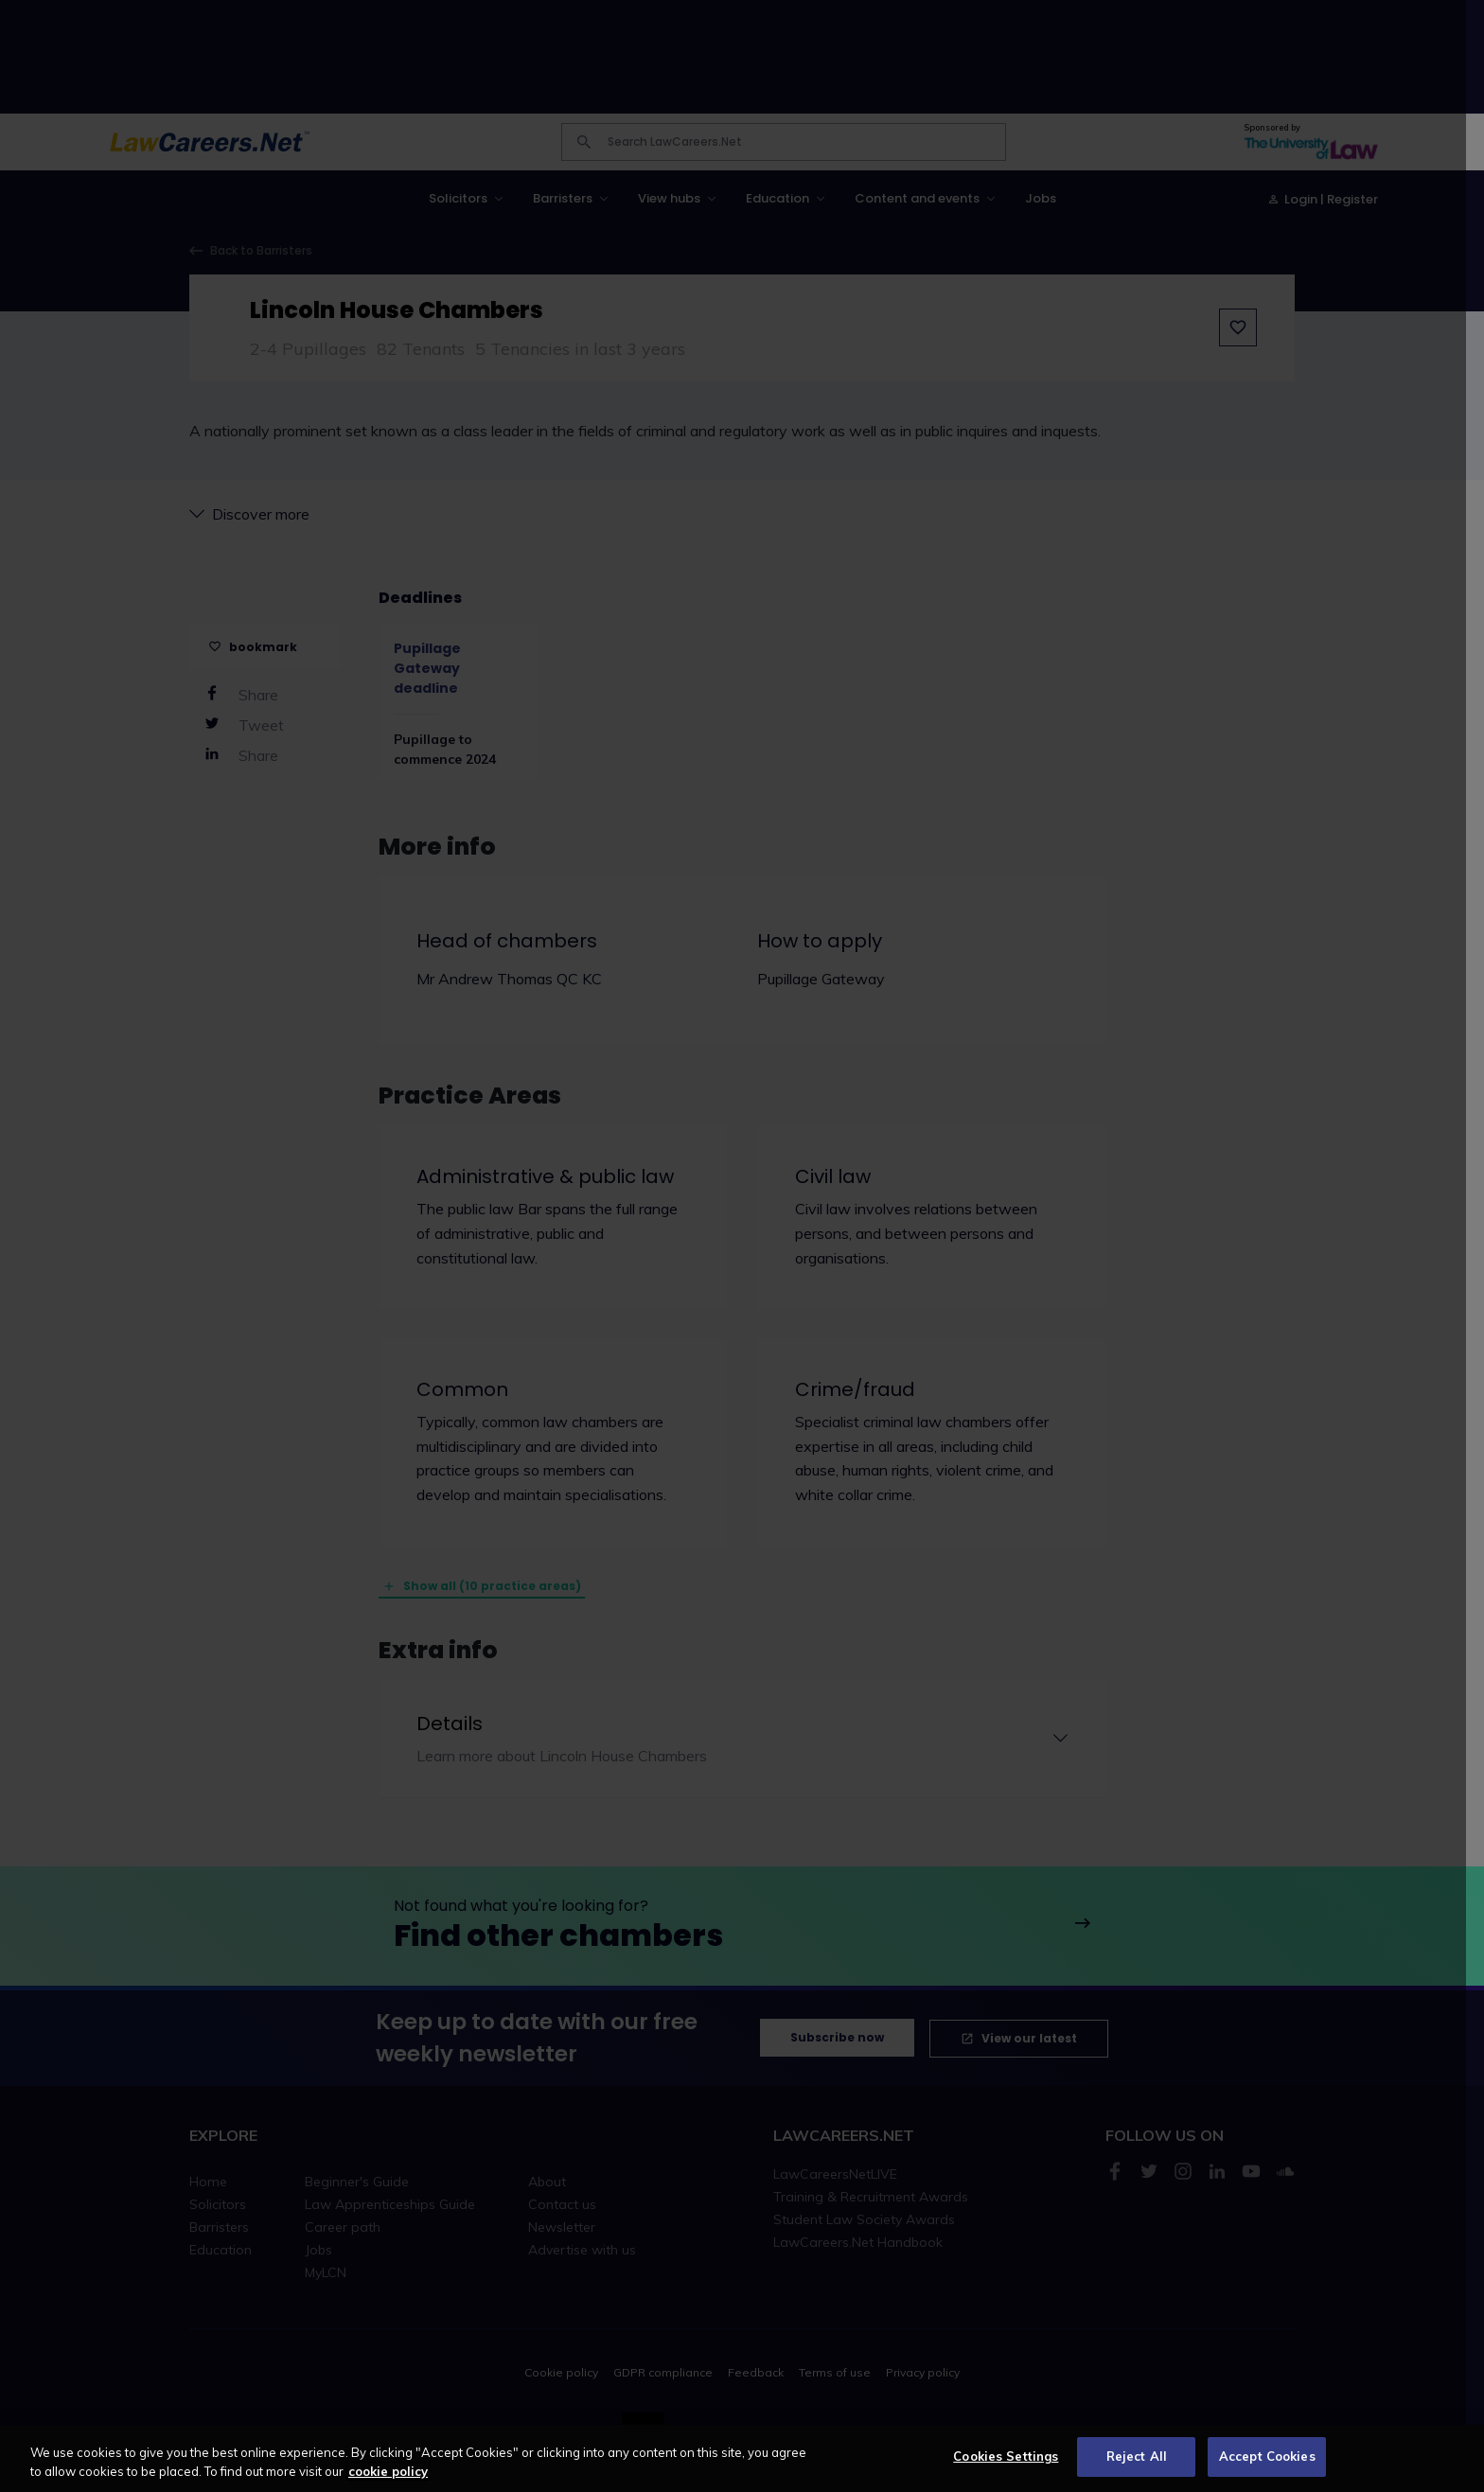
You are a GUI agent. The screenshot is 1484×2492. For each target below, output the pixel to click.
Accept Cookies (1267, 2456)
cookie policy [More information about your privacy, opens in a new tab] (388, 2471)
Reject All (1136, 2456)
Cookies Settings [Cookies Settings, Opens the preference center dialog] (1005, 2456)
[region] (742, 2458)
